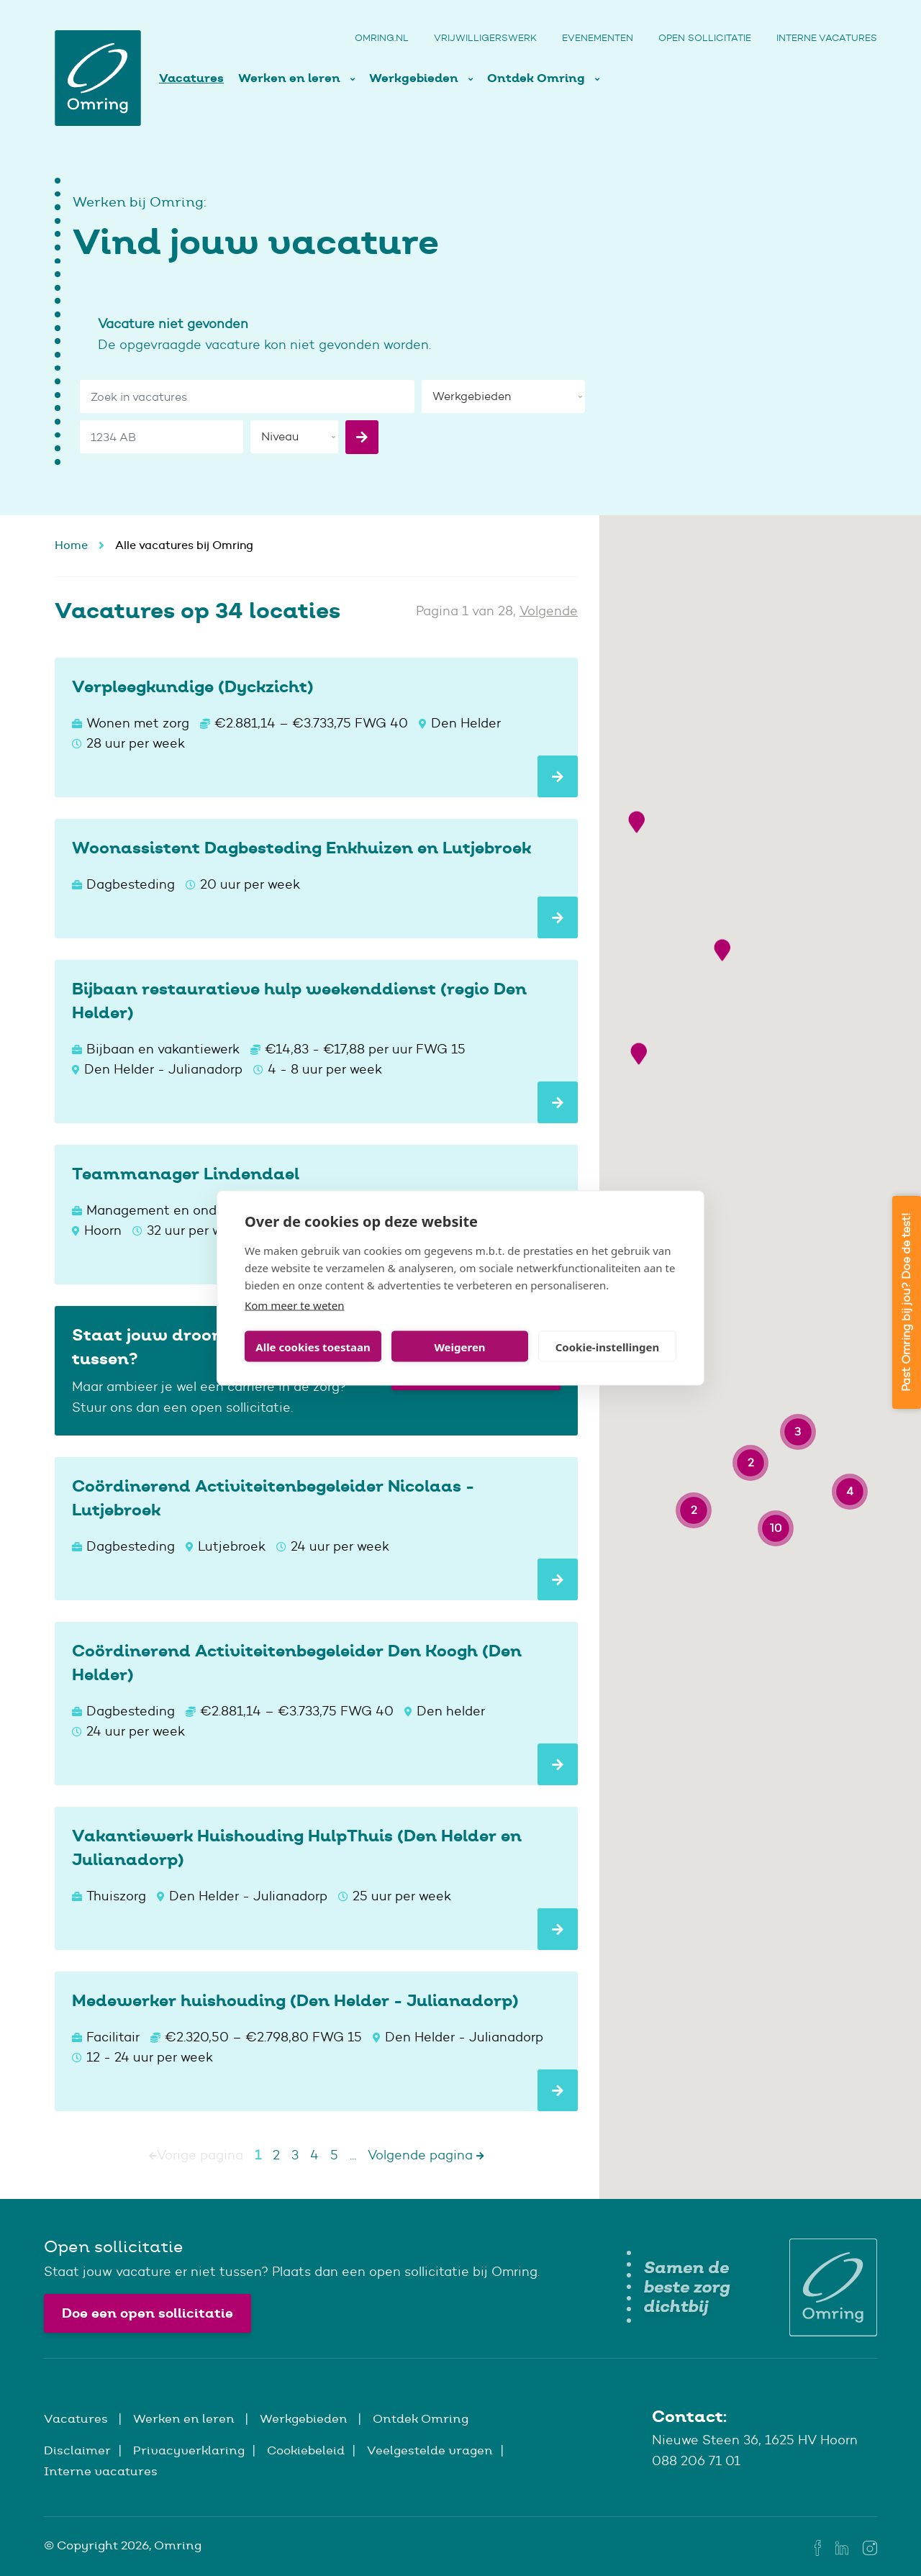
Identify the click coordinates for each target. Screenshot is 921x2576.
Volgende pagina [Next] (426, 2155)
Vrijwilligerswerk (485, 37)
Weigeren (459, 1346)
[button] (636, 1171)
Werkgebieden (415, 78)
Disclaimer (77, 2450)
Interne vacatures (826, 37)
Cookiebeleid (306, 2450)
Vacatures (191, 78)
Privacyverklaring (189, 2450)
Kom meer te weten (295, 1305)
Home (71, 545)
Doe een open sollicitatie (147, 2313)
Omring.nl (382, 37)
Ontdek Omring (537, 78)
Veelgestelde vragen (430, 2450)
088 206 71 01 (696, 2461)
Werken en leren (290, 78)
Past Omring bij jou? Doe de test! (906, 1302)
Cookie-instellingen (607, 1346)
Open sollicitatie (704, 37)
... (353, 2155)
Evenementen (597, 37)
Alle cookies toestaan (312, 1346)
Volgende (549, 611)
